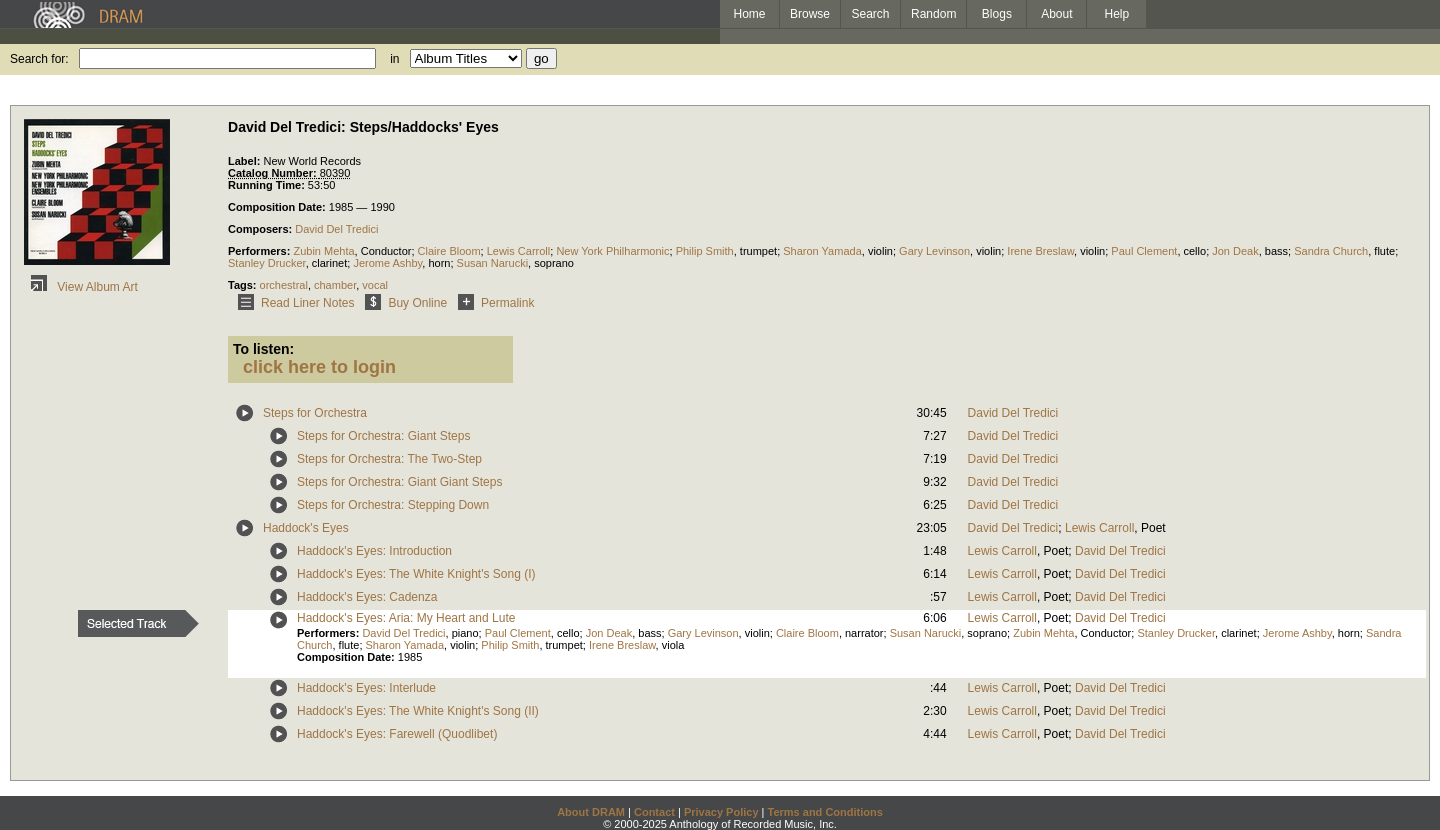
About (1056, 14)
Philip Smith (705, 251)
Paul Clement (1144, 251)
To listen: (263, 349)
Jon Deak (1235, 251)
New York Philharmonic (612, 251)
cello (1195, 251)
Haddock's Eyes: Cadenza (367, 597)
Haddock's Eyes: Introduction (374, 551)
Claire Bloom (449, 251)
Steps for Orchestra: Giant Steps (383, 436)
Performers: (260, 251)
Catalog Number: (274, 173)
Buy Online (402, 303)
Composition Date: (278, 207)
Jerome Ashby (387, 263)
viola (673, 645)
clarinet (329, 263)
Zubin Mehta (323, 251)
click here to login (319, 367)
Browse (810, 14)
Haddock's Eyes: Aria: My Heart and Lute (406, 618)
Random (933, 14)
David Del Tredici (336, 229)
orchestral (284, 285)
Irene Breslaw (1040, 251)
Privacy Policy (721, 812)
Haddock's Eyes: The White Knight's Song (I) (416, 574)
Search (871, 14)
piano (465, 633)
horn (439, 263)
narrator (864, 633)
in (394, 59)
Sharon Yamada (822, 251)
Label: (245, 161)
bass (1276, 251)
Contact (654, 812)
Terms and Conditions (825, 812)
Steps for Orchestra (315, 413)
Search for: (39, 59)
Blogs (997, 14)
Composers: (261, 229)
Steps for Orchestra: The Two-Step (389, 459)
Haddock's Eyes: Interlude (366, 688)
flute (1384, 251)
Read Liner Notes (292, 303)
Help (1117, 14)
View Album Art (81, 287)
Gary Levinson (934, 251)
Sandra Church (1331, 251)
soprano (554, 263)
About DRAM (591, 812)
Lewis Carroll (519, 251)
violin (880, 251)
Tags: (244, 285)
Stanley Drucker (267, 263)
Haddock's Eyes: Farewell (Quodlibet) (397, 734)
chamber (335, 285)
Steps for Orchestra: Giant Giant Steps (399, 482)
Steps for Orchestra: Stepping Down (393, 505)
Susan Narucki (493, 263)
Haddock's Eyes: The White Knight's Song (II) (418, 711)
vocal (375, 285)
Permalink (492, 303)
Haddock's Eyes (306, 528)
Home (749, 14)
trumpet (758, 251)
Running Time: (268, 185)
